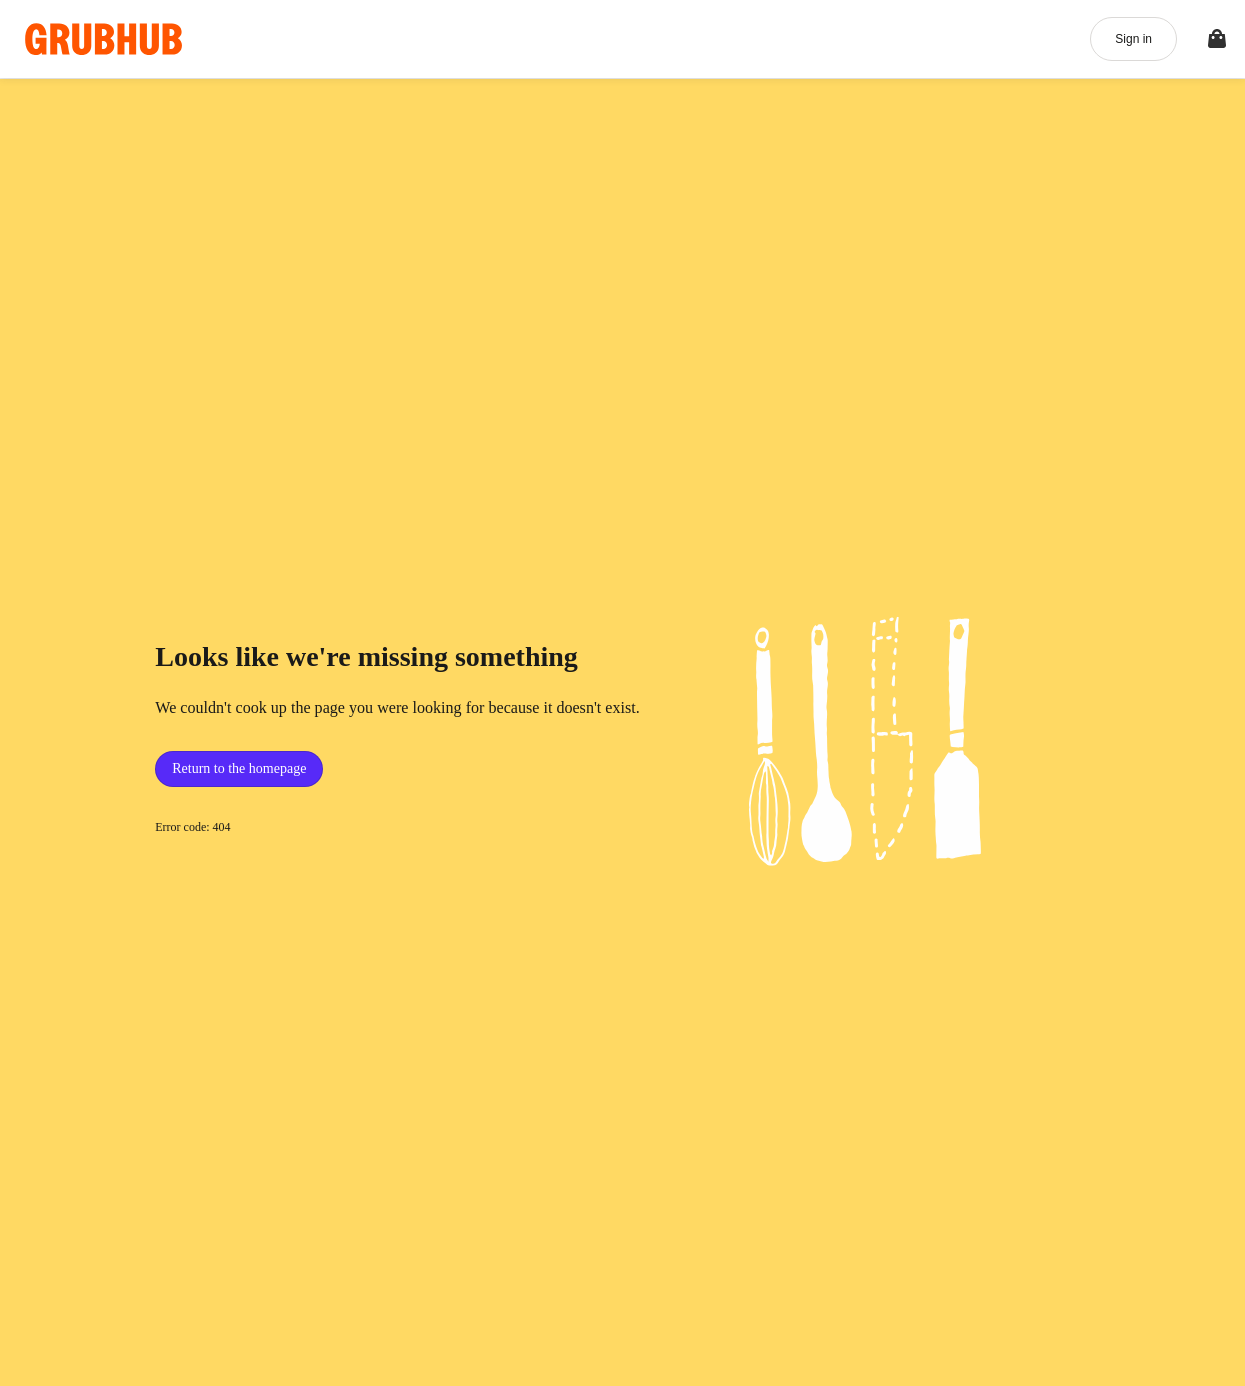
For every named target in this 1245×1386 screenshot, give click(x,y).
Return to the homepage (239, 768)
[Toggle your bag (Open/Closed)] (1217, 39)
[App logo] (103, 39)
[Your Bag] (1217, 39)
